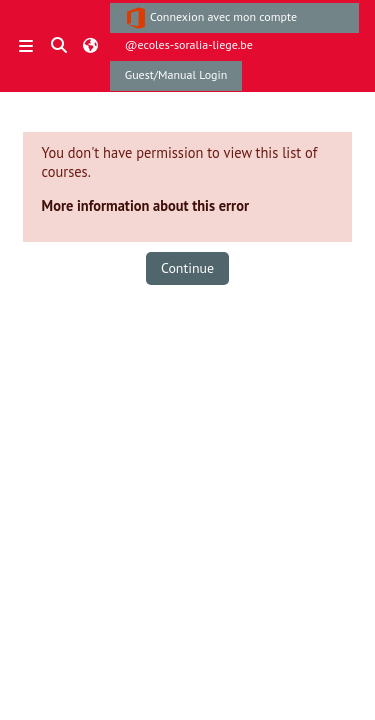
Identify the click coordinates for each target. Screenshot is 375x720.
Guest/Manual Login (176, 74)
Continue (187, 268)
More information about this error (145, 205)
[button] (60, 46)
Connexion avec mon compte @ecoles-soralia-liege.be (211, 20)
